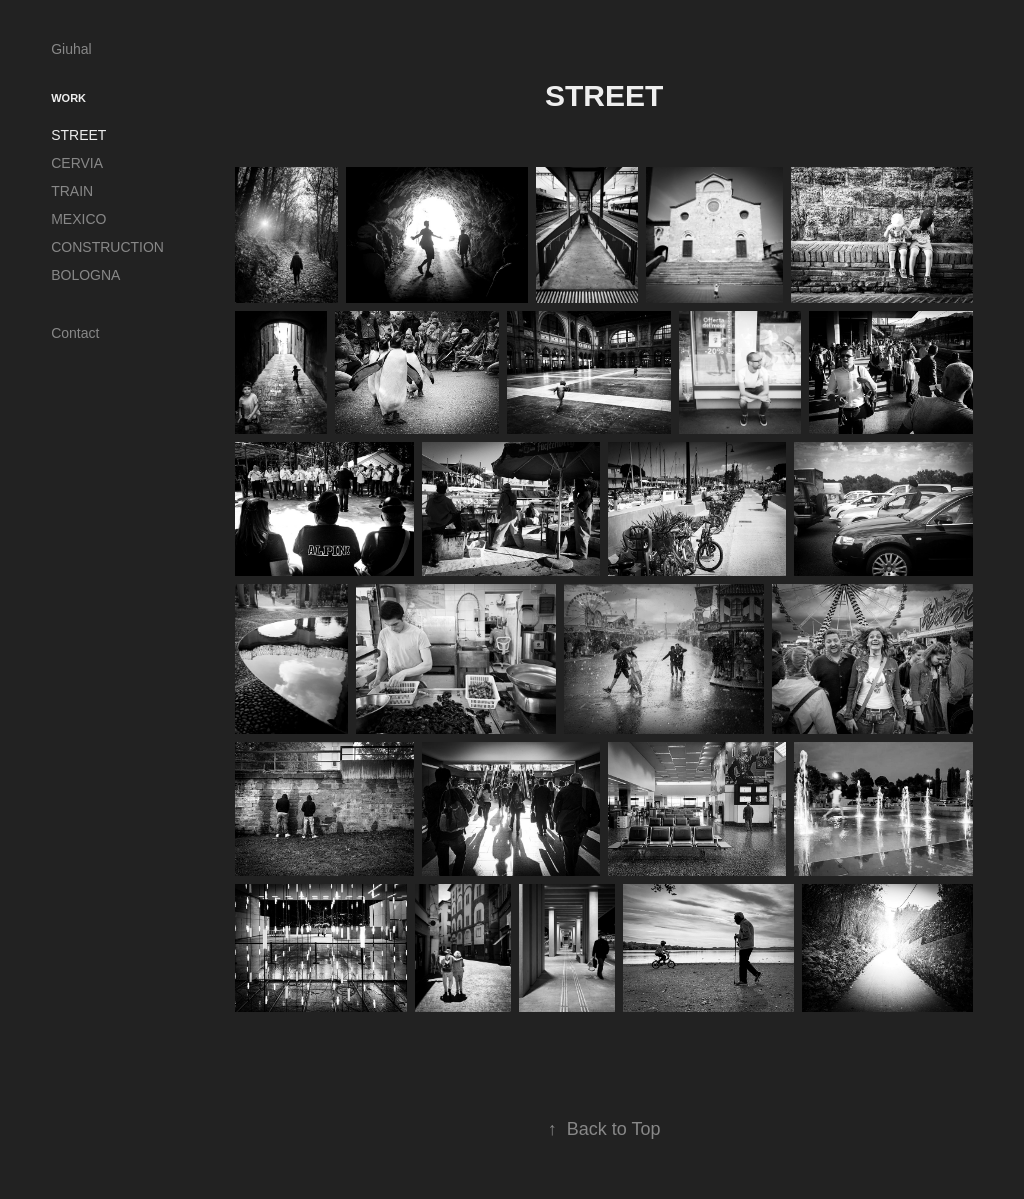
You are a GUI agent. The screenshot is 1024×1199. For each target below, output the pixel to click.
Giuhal (71, 49)
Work (68, 98)
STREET (78, 135)
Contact (75, 333)
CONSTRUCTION (107, 247)
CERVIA (77, 163)
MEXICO (78, 219)
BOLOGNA (85, 275)
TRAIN (72, 191)
